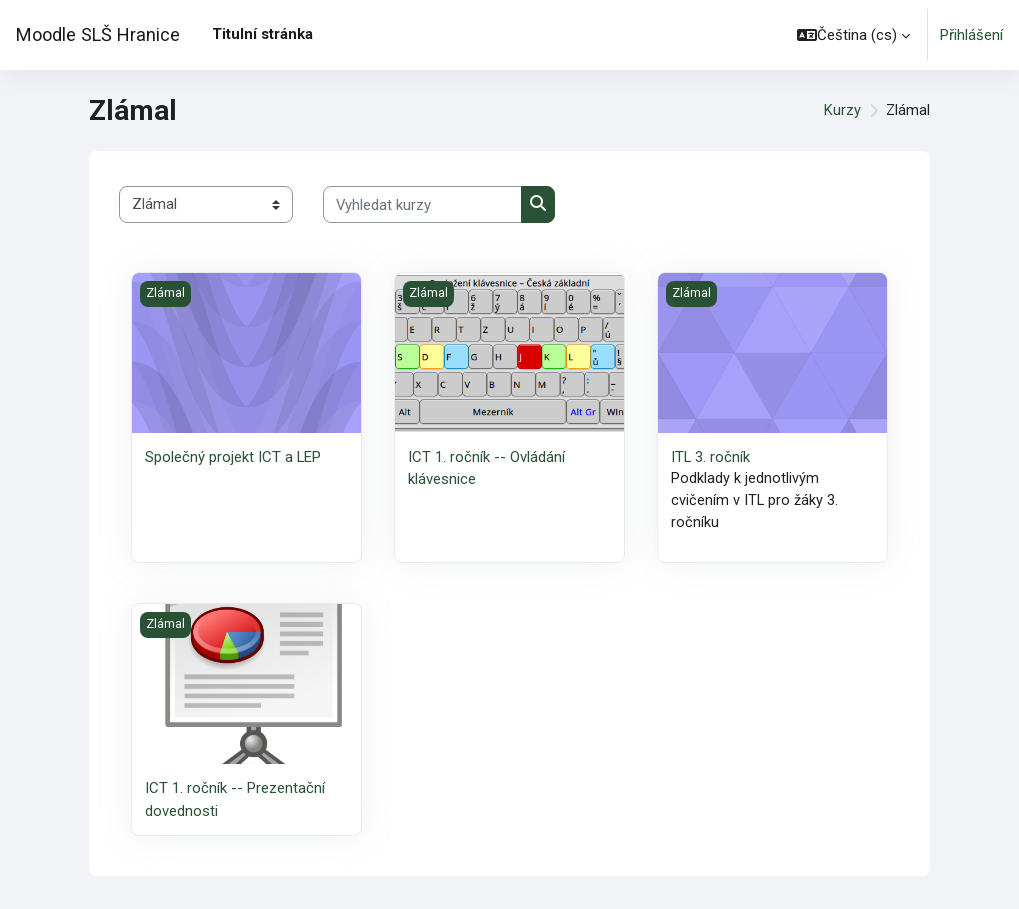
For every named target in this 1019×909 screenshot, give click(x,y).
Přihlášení (971, 35)
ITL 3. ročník (710, 457)
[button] (853, 35)
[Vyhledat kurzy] (422, 204)
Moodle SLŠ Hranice (98, 34)
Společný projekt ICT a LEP (233, 457)
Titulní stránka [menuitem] (262, 34)
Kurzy (841, 111)
